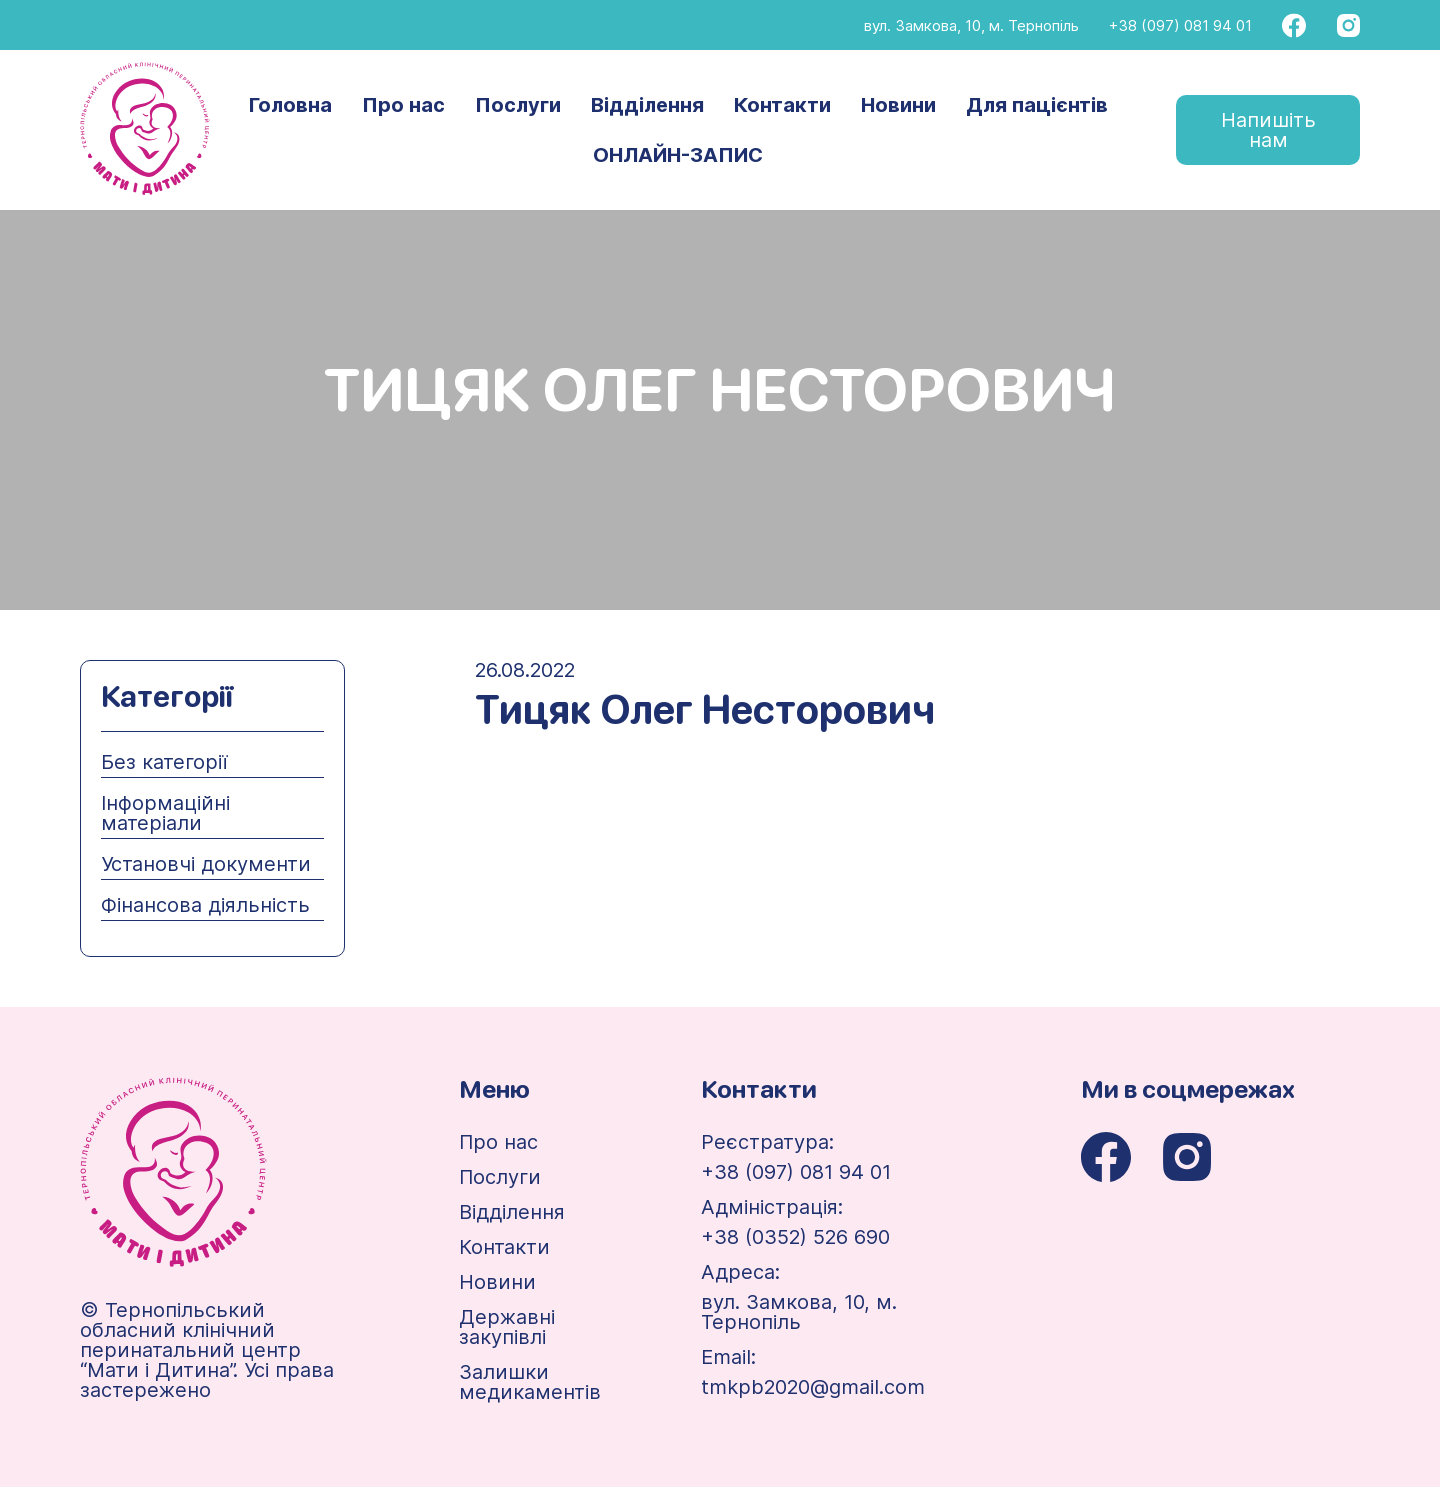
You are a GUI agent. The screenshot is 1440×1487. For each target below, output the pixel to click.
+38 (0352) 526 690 (795, 1237)
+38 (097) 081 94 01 (1180, 25)
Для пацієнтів (1037, 105)
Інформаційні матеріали (165, 813)
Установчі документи (206, 864)
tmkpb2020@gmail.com (813, 1387)
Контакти (782, 105)
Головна (290, 105)
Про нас (403, 105)
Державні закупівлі (507, 1327)
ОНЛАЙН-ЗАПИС (678, 155)
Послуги (518, 105)
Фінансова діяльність (205, 905)
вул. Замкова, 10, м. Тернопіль (971, 25)
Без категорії (164, 762)
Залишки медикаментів (530, 1382)
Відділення (647, 105)
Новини (898, 105)
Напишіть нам (1268, 130)
